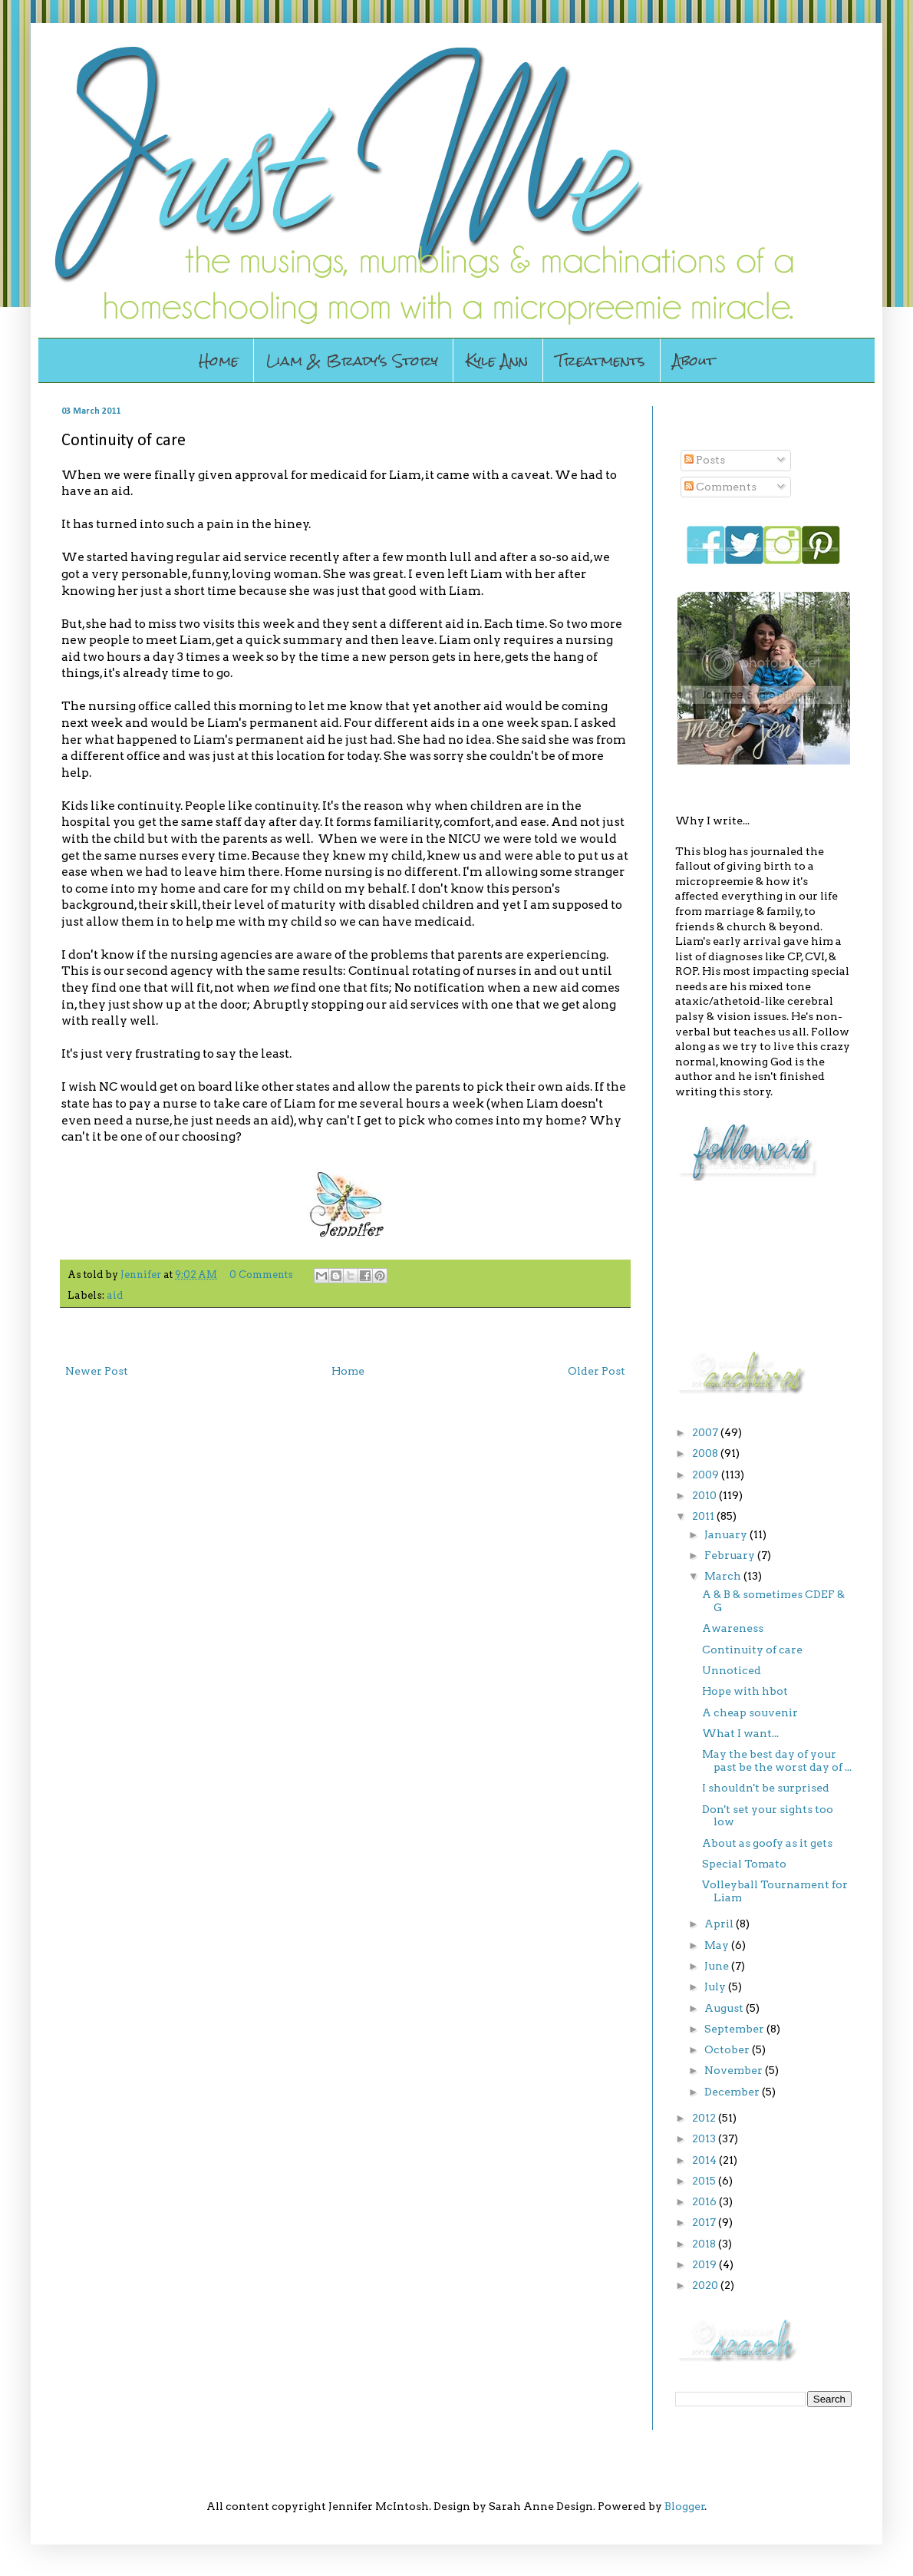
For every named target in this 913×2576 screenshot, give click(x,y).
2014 (705, 2160)
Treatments (600, 360)
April (720, 1923)
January (727, 1534)
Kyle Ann (497, 360)
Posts (704, 460)
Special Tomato (744, 1864)
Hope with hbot (745, 1691)
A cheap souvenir (750, 1712)
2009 (706, 1474)
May (717, 1945)
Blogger (684, 2506)
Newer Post (96, 1371)
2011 (704, 1516)
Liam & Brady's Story (352, 360)
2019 (705, 2264)
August (725, 2008)
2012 (705, 2118)
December (733, 2092)
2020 (706, 2285)
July (716, 1986)
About (694, 360)
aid (115, 1295)
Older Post (596, 1371)
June (717, 1966)
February (730, 1555)
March (723, 1576)
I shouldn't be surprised (765, 1788)
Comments (720, 487)
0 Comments (261, 1274)
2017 (705, 2222)
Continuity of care (752, 1649)
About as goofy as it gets (767, 1843)
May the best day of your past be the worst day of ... (777, 1760)
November (734, 2070)
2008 (706, 1453)
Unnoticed (731, 1670)
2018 (705, 2243)
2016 (705, 2201)
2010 (705, 1495)
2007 (706, 1432)
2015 (705, 2181)
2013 (705, 2138)
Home (219, 360)
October (728, 2049)
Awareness (732, 1628)
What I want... (740, 1733)
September (735, 2029)
